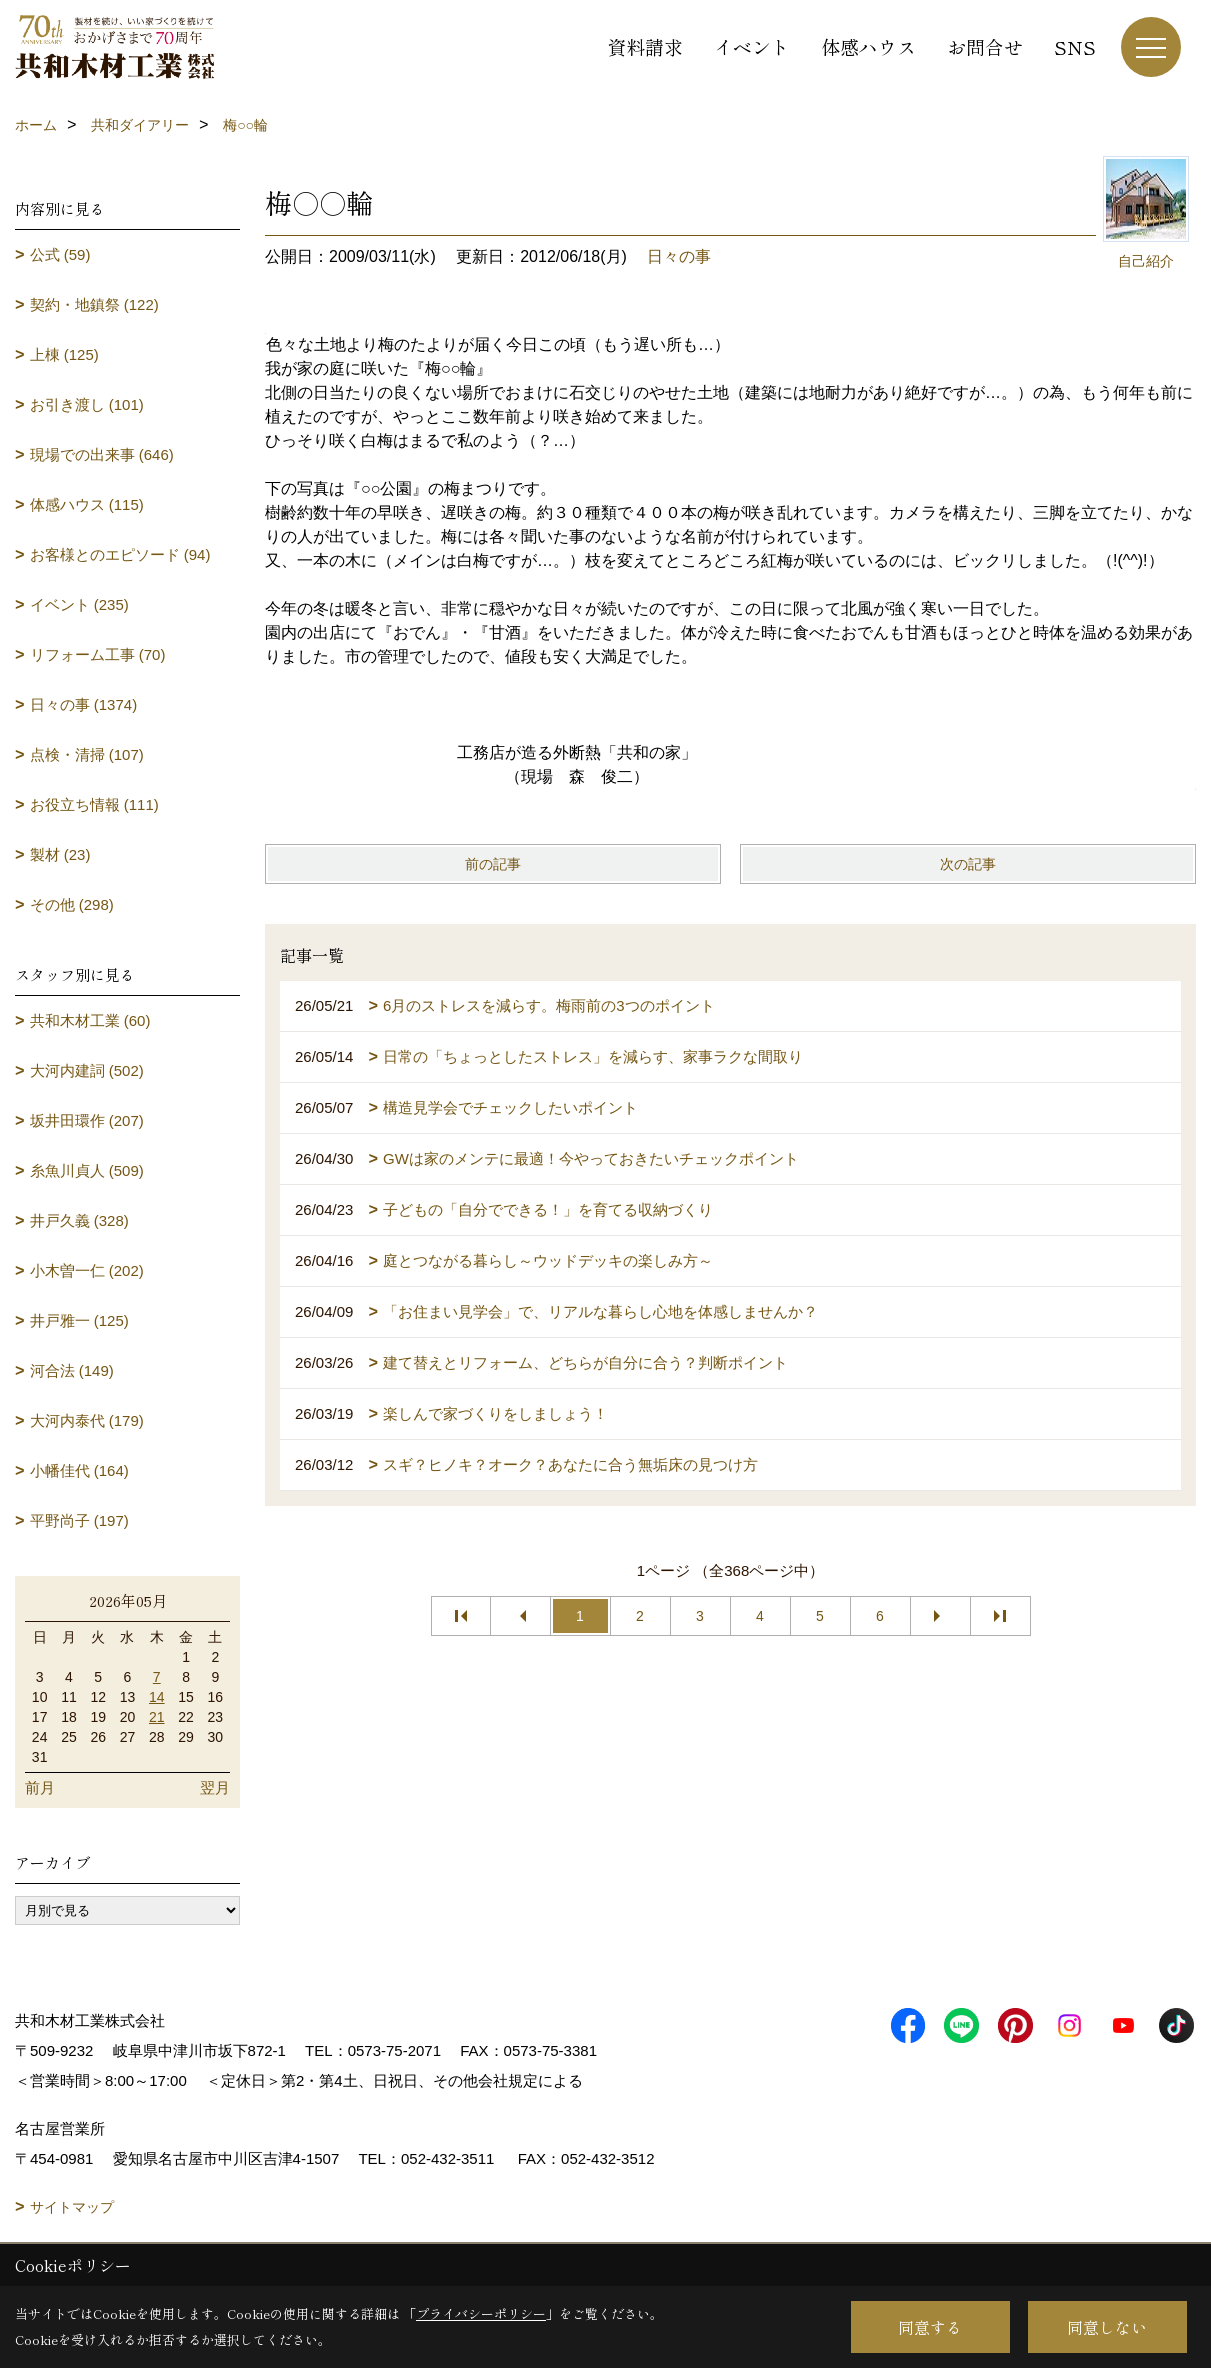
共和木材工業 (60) (90, 1020)
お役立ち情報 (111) (94, 804)
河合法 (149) (72, 1370)
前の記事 (493, 864)
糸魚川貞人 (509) (87, 1170)
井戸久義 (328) (79, 1220)
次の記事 (968, 864)
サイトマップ (72, 2207)
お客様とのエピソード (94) (120, 554)
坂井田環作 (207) (87, 1120)
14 (157, 1697)
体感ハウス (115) (87, 504)
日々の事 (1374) (84, 704)
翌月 (215, 1787)
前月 (40, 1787)
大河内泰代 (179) (87, 1420)
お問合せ (985, 46)
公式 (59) (60, 254)
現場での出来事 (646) (102, 454)
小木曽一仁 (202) (87, 1270)
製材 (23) (60, 854)
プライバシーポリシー (481, 2313)
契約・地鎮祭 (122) (94, 304)
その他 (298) (72, 904)
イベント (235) (79, 604)
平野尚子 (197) (79, 1520)
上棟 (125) (64, 354)
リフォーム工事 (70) (98, 654)
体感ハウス (868, 46)
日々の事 (679, 256)
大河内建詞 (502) (87, 1070)
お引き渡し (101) (87, 404)
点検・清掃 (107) (87, 754)
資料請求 (645, 46)
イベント (752, 46)
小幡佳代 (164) (79, 1470)
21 (157, 1717)
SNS (1075, 46)
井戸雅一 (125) (79, 1320)
